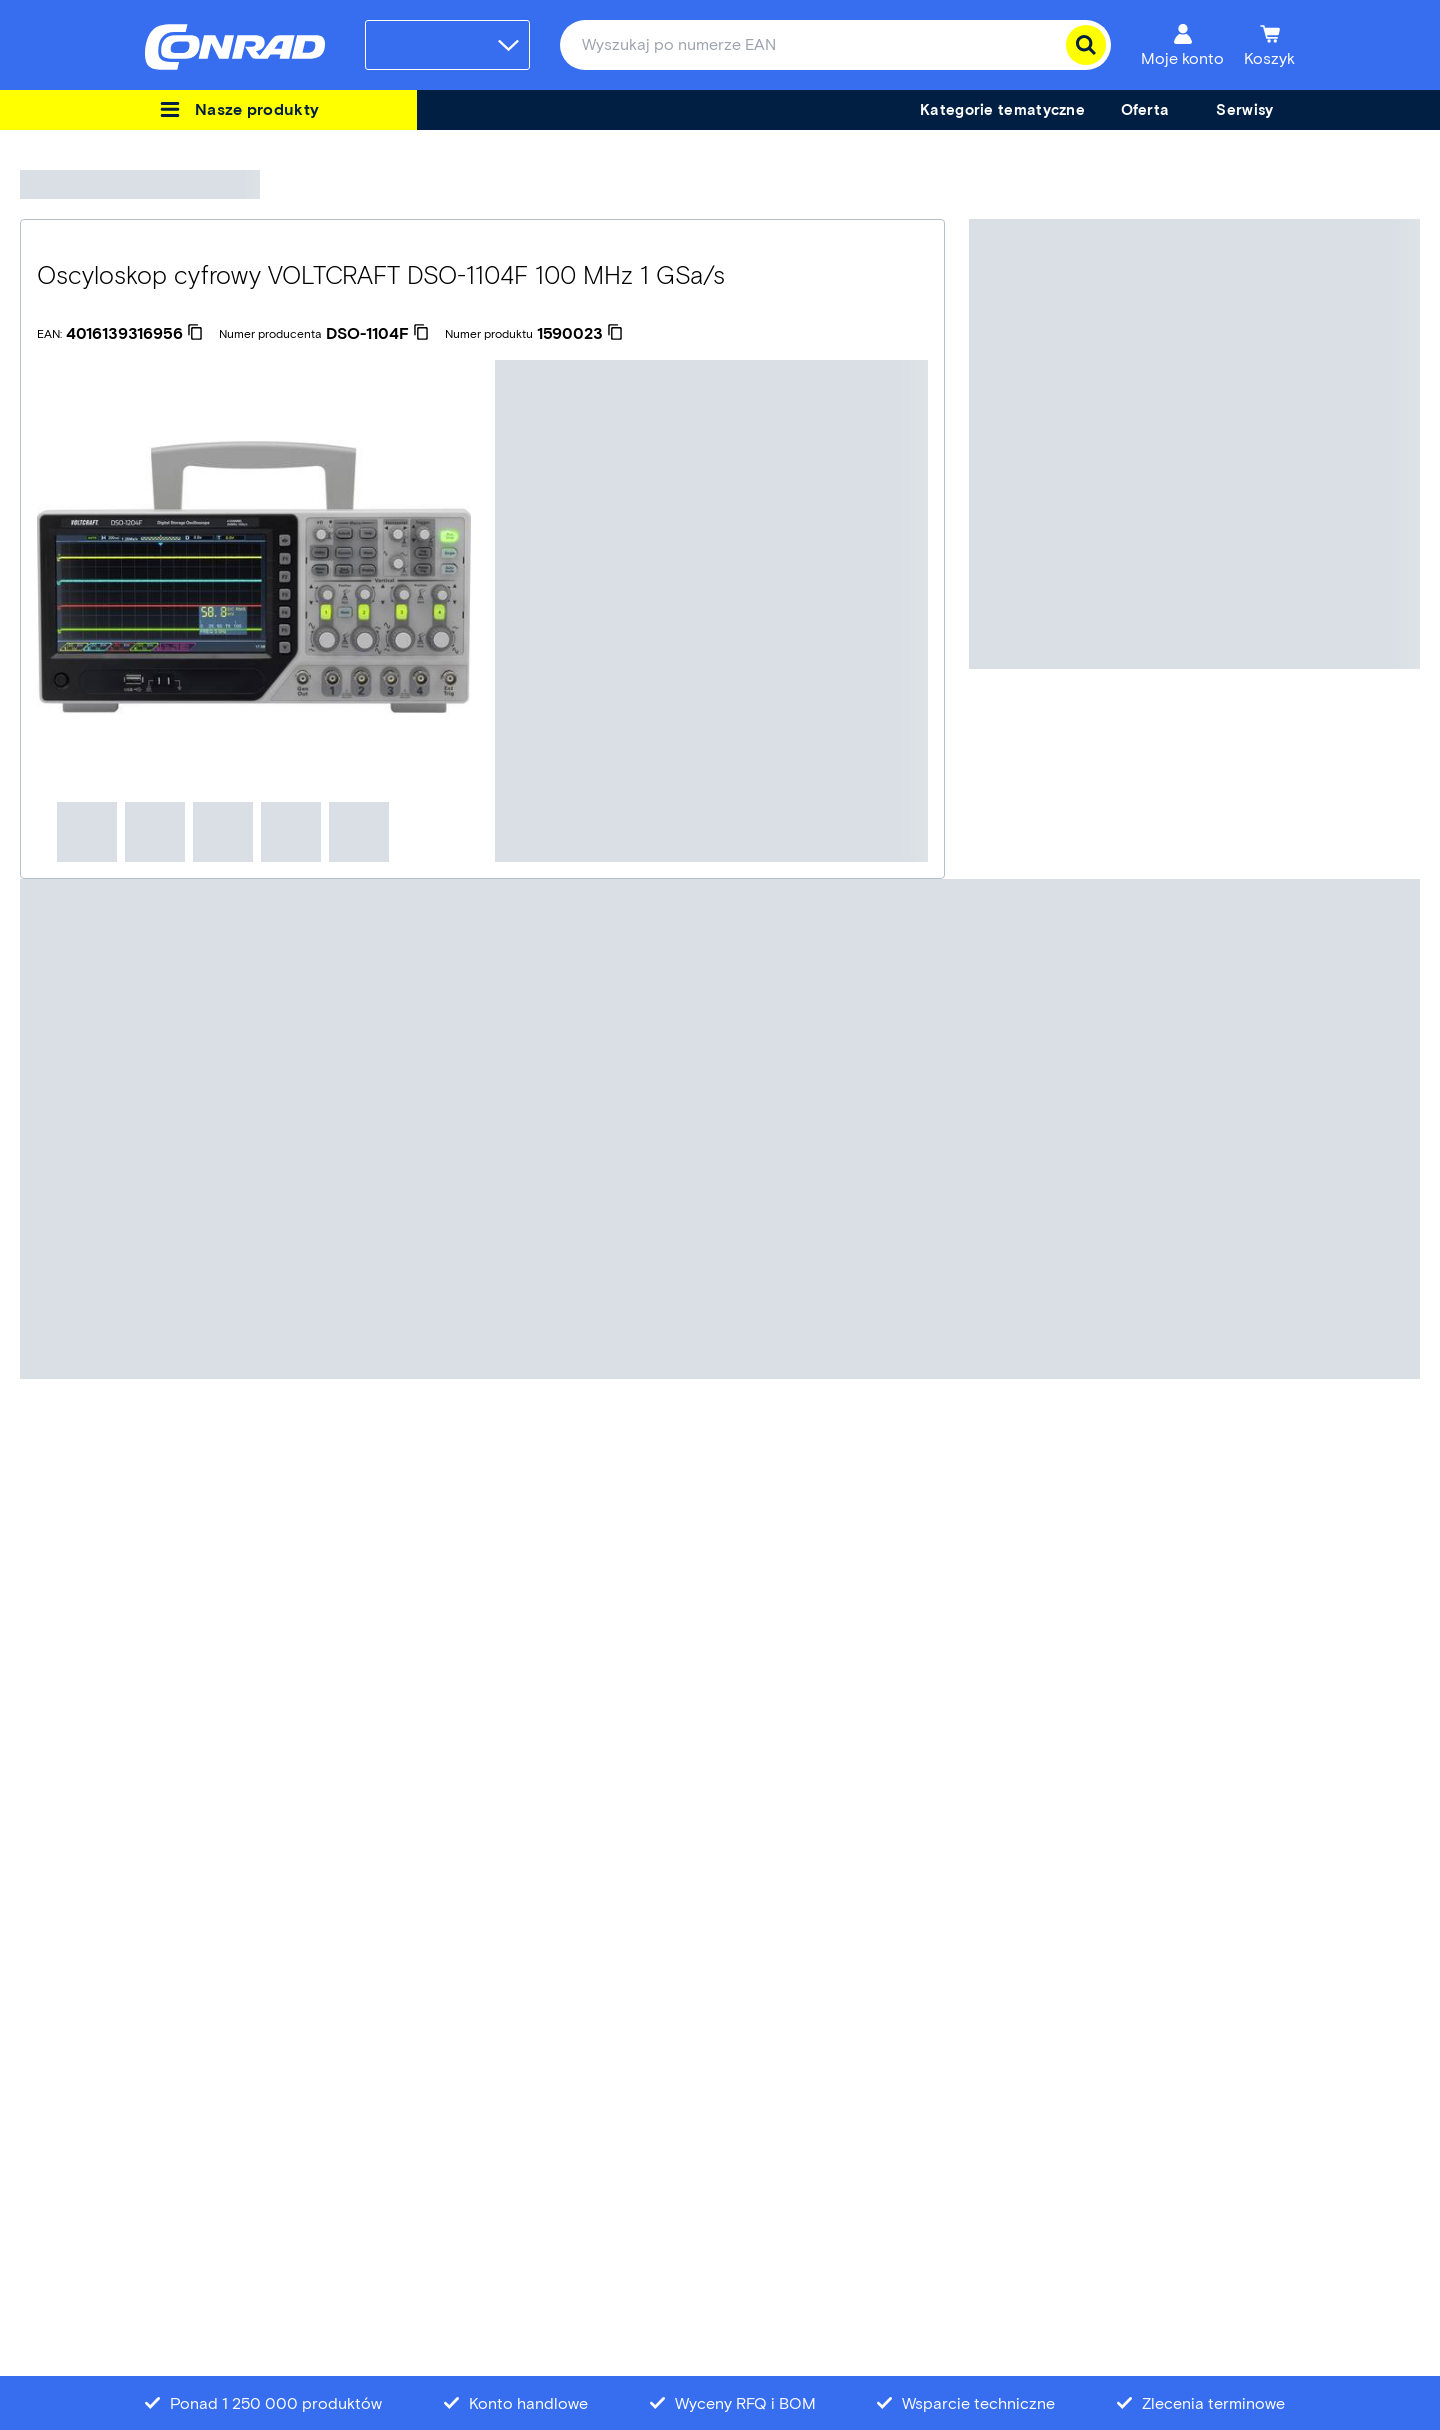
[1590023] (580, 334)
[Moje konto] (1182, 45)
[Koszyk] (1269, 45)
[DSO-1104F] (377, 334)
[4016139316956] (134, 334)
